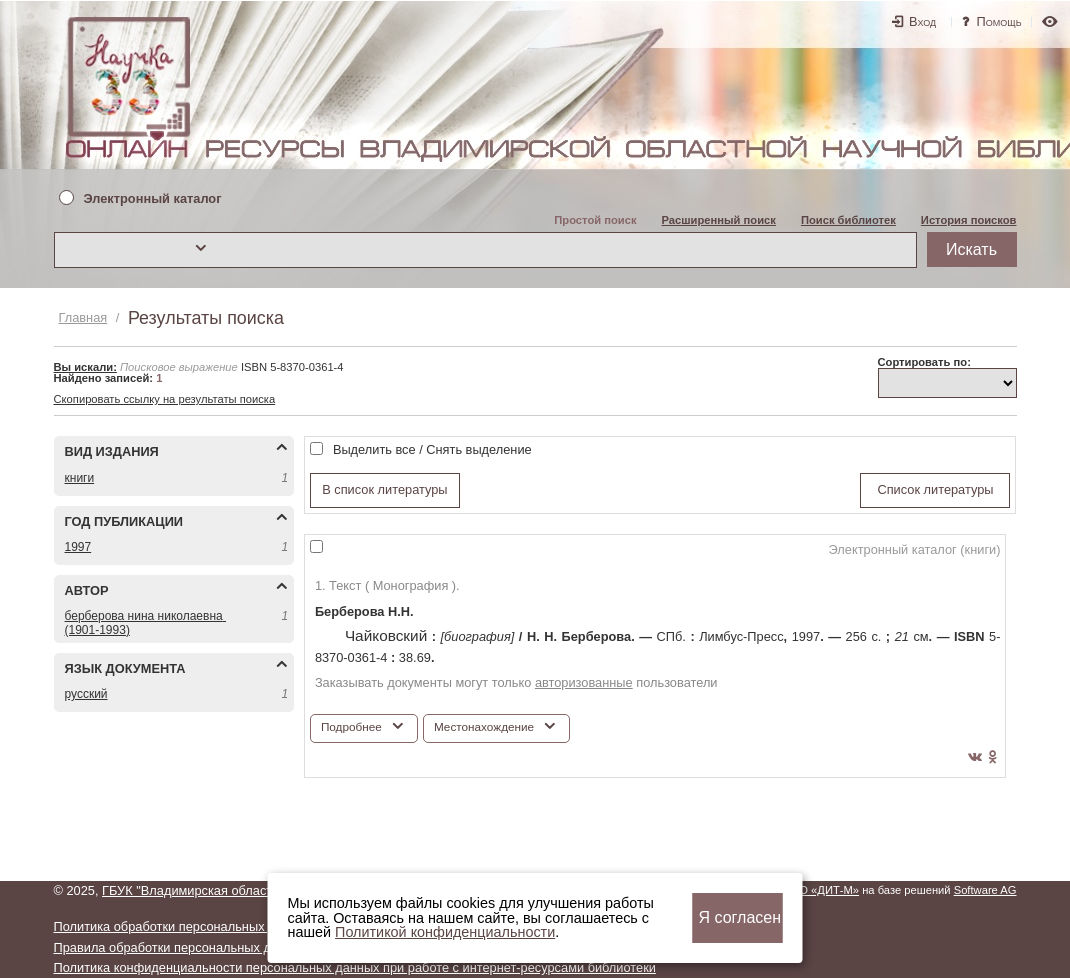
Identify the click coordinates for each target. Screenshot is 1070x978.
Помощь (999, 21)
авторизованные (584, 682)
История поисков (969, 220)
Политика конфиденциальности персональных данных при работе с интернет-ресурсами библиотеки (355, 967)
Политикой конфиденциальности (445, 932)
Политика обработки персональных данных (183, 926)
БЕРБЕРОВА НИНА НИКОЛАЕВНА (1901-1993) (146, 622)
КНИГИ (80, 478)
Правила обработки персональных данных (181, 947)
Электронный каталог (153, 199)
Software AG (985, 890)
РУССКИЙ (86, 694)
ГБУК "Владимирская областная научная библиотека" (262, 890)
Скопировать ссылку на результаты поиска (165, 399)
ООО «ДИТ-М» (820, 890)
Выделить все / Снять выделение (432, 449)
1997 (78, 547)
